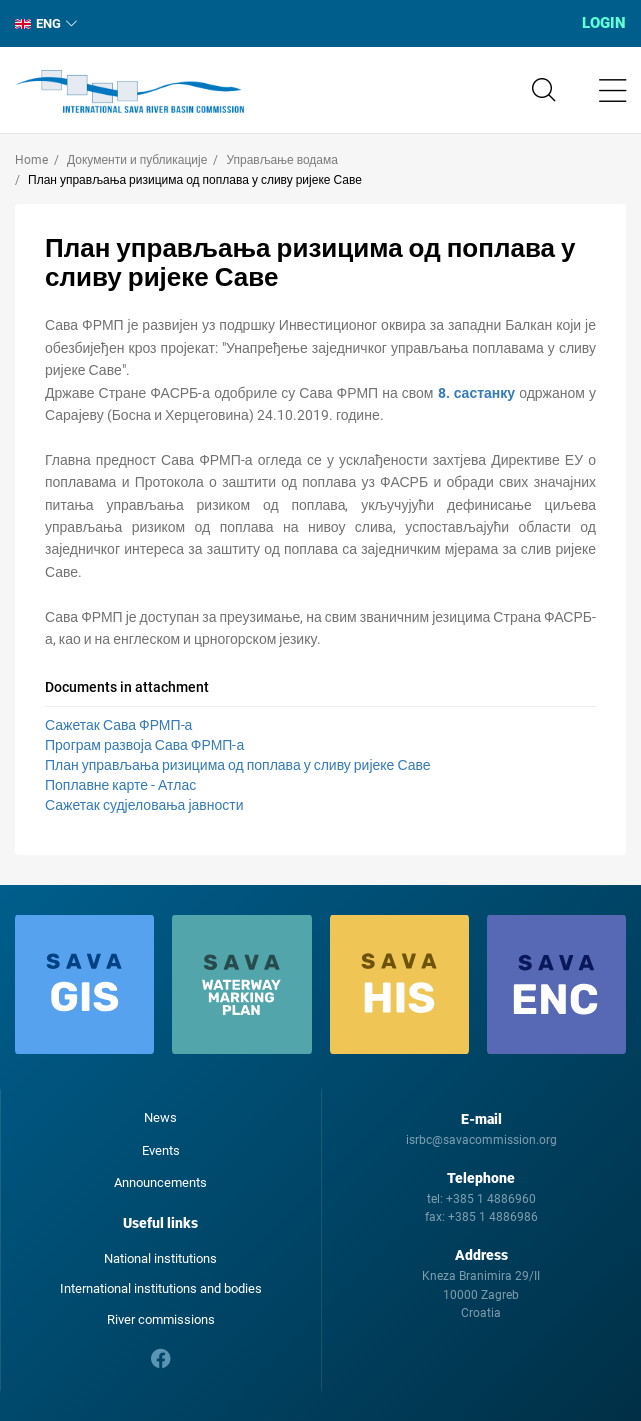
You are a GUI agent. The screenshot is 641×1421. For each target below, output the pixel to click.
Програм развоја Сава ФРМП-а (144, 745)
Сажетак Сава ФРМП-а (118, 725)
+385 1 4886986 (493, 1217)
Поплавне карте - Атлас (120, 785)
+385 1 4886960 (491, 1199)
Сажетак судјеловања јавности (144, 805)
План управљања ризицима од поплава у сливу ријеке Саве (238, 765)
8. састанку (477, 393)
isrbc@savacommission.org (481, 1140)
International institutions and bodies (161, 1288)
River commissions (161, 1319)
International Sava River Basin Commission (129, 92)
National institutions (160, 1258)
